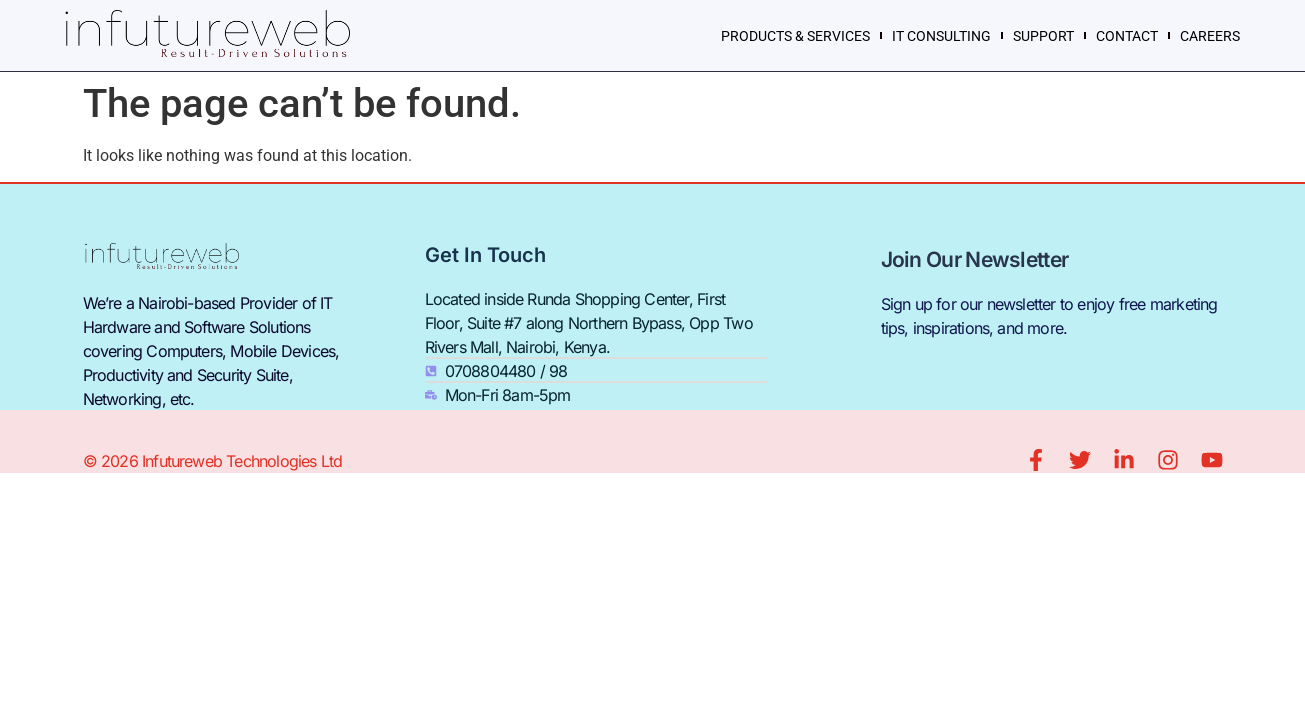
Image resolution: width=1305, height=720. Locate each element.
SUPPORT (1043, 36)
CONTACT (1127, 36)
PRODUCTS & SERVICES (795, 36)
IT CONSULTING (941, 36)
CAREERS (1210, 36)
